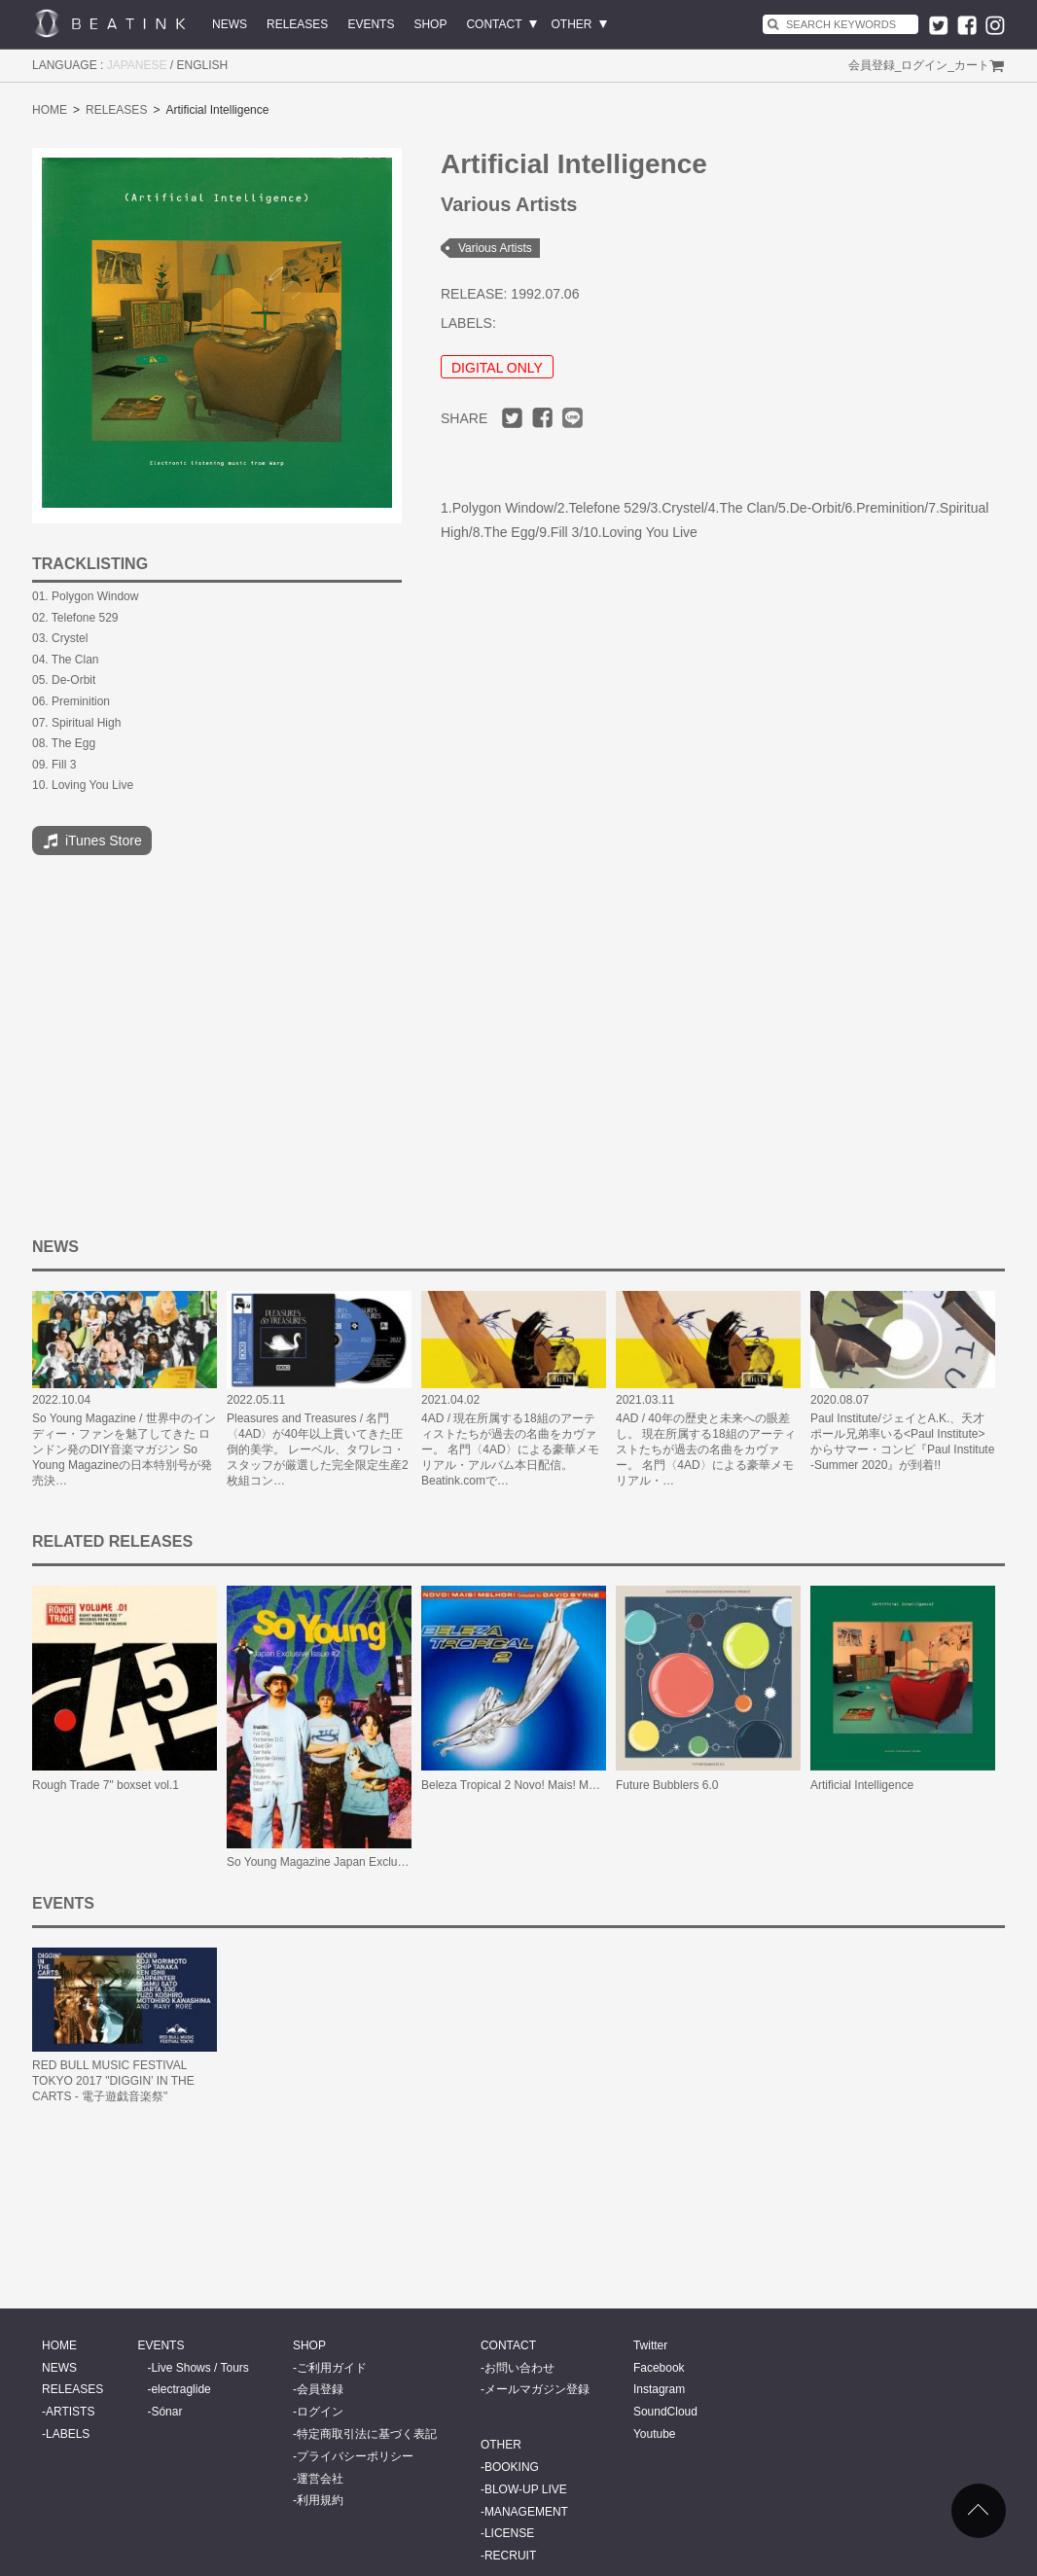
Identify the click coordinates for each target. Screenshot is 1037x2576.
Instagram (659, 2389)
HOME (49, 110)
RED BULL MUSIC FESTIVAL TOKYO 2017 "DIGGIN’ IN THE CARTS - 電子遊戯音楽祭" (113, 2080)
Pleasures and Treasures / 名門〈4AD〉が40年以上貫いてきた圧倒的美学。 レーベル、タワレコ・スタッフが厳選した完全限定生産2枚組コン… (318, 1449)
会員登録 (871, 65)
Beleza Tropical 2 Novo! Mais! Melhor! (519, 1785)
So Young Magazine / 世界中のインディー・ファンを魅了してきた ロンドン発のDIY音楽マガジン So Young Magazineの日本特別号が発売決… (124, 1449)
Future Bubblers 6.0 (667, 1785)
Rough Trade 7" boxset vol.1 (105, 1785)
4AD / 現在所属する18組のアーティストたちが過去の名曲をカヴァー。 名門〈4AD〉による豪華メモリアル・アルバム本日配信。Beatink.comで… (510, 1449)
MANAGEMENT (526, 2512)
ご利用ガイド (332, 2368)
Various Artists (495, 248)
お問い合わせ (519, 2368)
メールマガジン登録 (537, 2389)
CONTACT (493, 24)
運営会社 (320, 2479)
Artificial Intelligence (861, 1785)
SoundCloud (665, 2411)
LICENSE (509, 2533)
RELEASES (297, 24)
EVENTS (370, 24)
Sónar (166, 2411)
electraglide (180, 2389)
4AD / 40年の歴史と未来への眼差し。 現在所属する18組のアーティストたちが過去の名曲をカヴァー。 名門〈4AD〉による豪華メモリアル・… (706, 1449)
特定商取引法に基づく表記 (367, 2434)
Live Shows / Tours (200, 2368)
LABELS (67, 2434)
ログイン (924, 65)
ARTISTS (70, 2411)
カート (971, 65)
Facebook (659, 2368)
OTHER (572, 24)
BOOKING (511, 2467)
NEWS (229, 24)
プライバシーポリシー (355, 2456)
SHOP (430, 24)
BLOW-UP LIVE (525, 2489)
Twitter (650, 2345)
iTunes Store (92, 841)
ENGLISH (203, 65)
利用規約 (320, 2500)
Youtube (654, 2434)
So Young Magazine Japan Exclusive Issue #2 (346, 1862)
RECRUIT (510, 2555)
